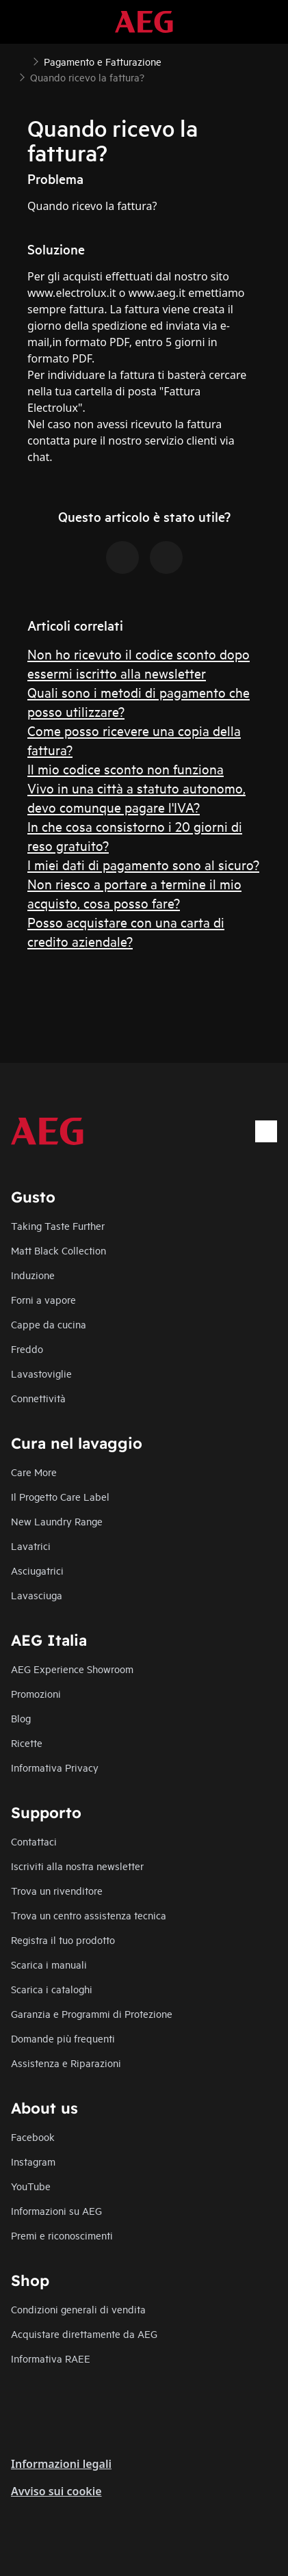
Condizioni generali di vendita (78, 2308)
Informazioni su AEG (56, 2210)
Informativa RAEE (50, 2358)
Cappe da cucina (48, 1323)
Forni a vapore (43, 1299)
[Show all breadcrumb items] (21, 60)
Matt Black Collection (58, 1250)
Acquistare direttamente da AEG (84, 2333)
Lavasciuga (36, 1594)
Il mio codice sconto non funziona (125, 768)
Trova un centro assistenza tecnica (88, 1914)
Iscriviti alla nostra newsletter (77, 1865)
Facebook (33, 2136)
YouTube (31, 2185)
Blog (21, 1717)
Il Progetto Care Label (60, 1496)
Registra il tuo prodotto (63, 1939)
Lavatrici (31, 1545)
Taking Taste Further (58, 1225)
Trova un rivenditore (57, 1890)
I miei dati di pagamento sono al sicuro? (143, 864)
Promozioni (36, 1693)
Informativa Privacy (55, 1767)
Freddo (27, 1348)
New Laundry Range (57, 1520)
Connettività (38, 1397)
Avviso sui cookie (56, 2491)
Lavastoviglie (41, 1373)
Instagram (33, 2161)
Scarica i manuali (49, 1964)
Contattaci (34, 1841)
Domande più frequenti (63, 2038)
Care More (34, 1471)
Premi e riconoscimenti (62, 2235)
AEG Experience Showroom (72, 1668)
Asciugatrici (37, 1570)
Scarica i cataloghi (51, 1988)
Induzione (33, 1274)
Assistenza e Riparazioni (66, 2062)
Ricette (26, 1742)
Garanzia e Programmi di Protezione (91, 2013)
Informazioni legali (61, 2463)
